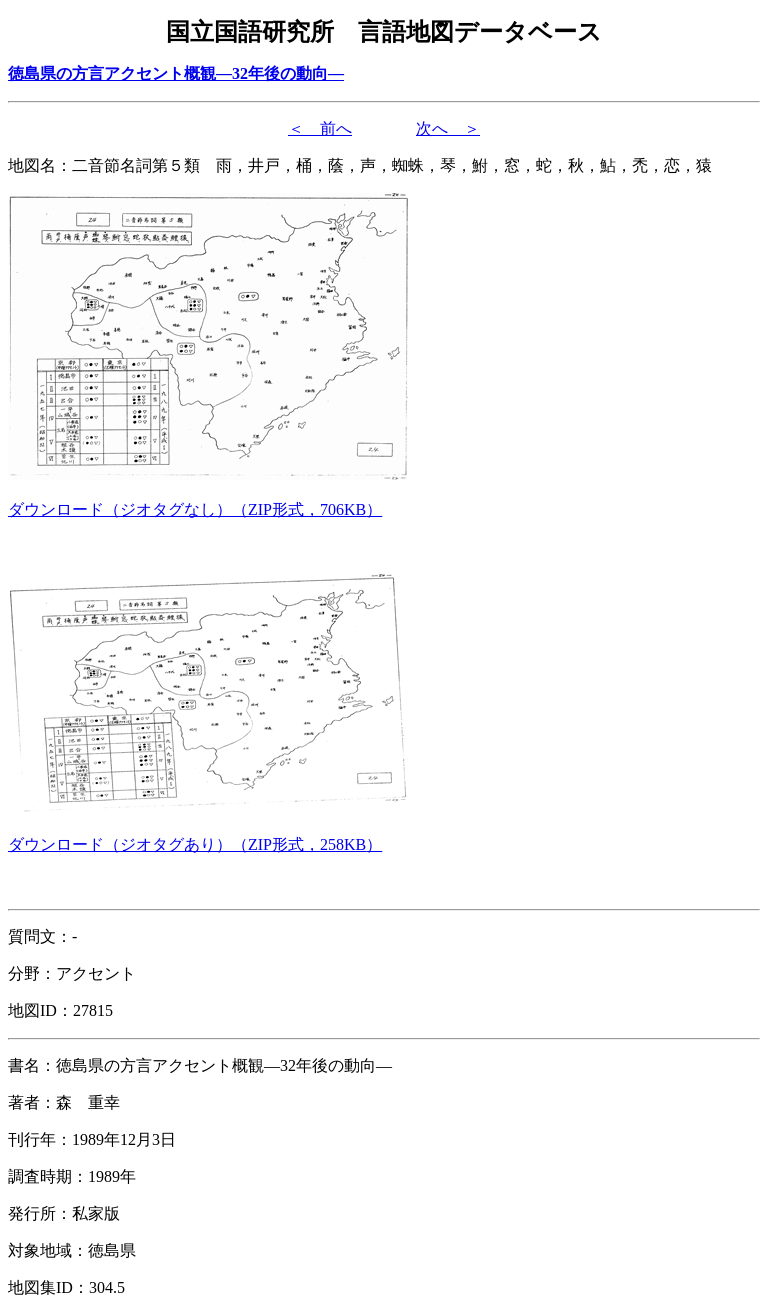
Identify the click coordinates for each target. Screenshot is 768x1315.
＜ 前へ (320, 128)
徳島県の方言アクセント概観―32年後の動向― (176, 73)
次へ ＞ (448, 128)
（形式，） (195, 509)
